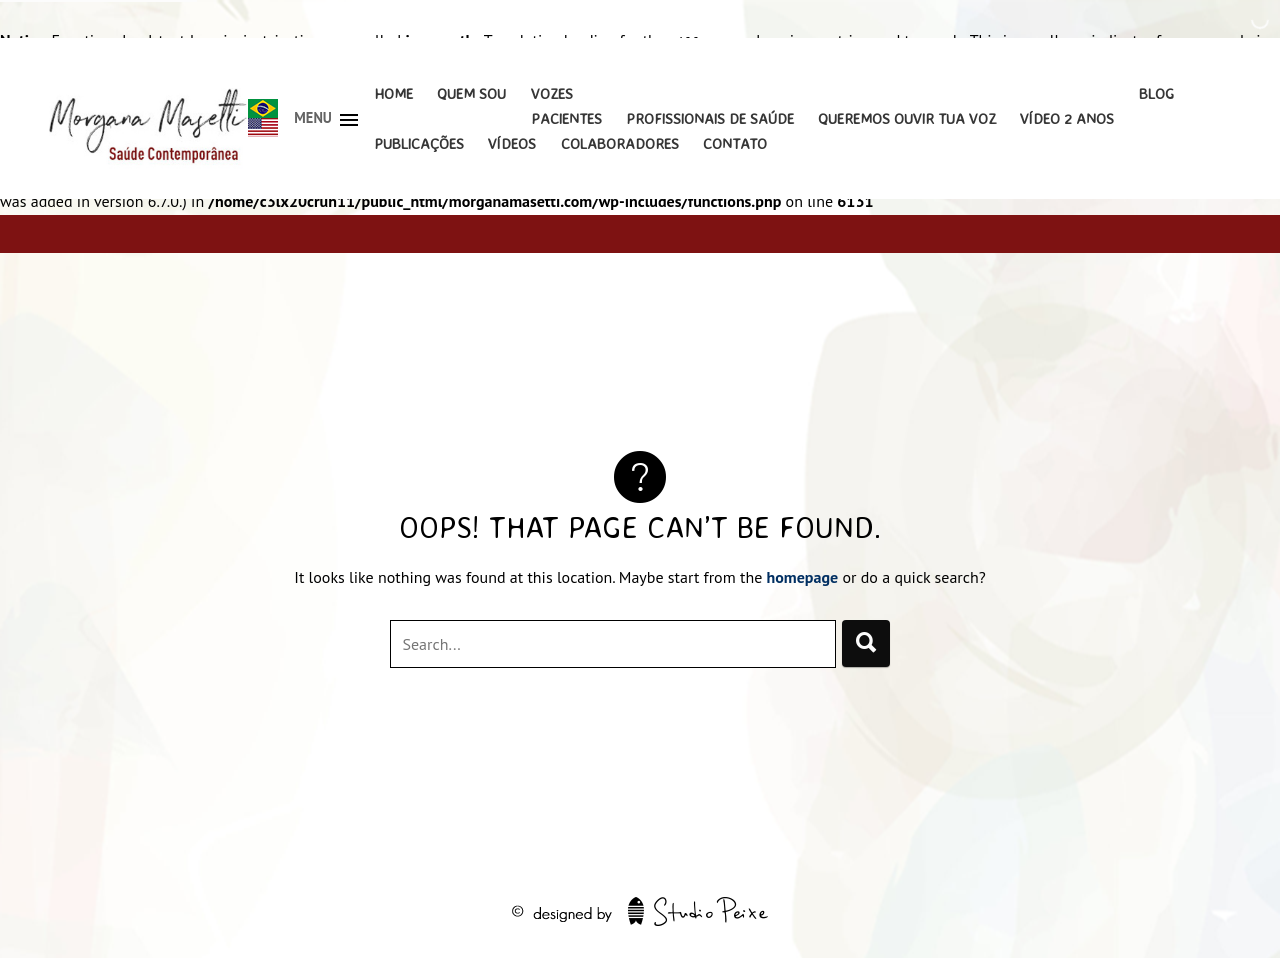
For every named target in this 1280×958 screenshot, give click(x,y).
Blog (1156, 93)
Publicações (419, 143)
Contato (735, 143)
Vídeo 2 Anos (1067, 118)
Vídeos (512, 143)
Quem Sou (471, 93)
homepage (803, 577)
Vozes (552, 93)
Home (393, 93)
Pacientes (566, 118)
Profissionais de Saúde (710, 118)
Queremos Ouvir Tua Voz (907, 118)
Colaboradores (620, 143)
